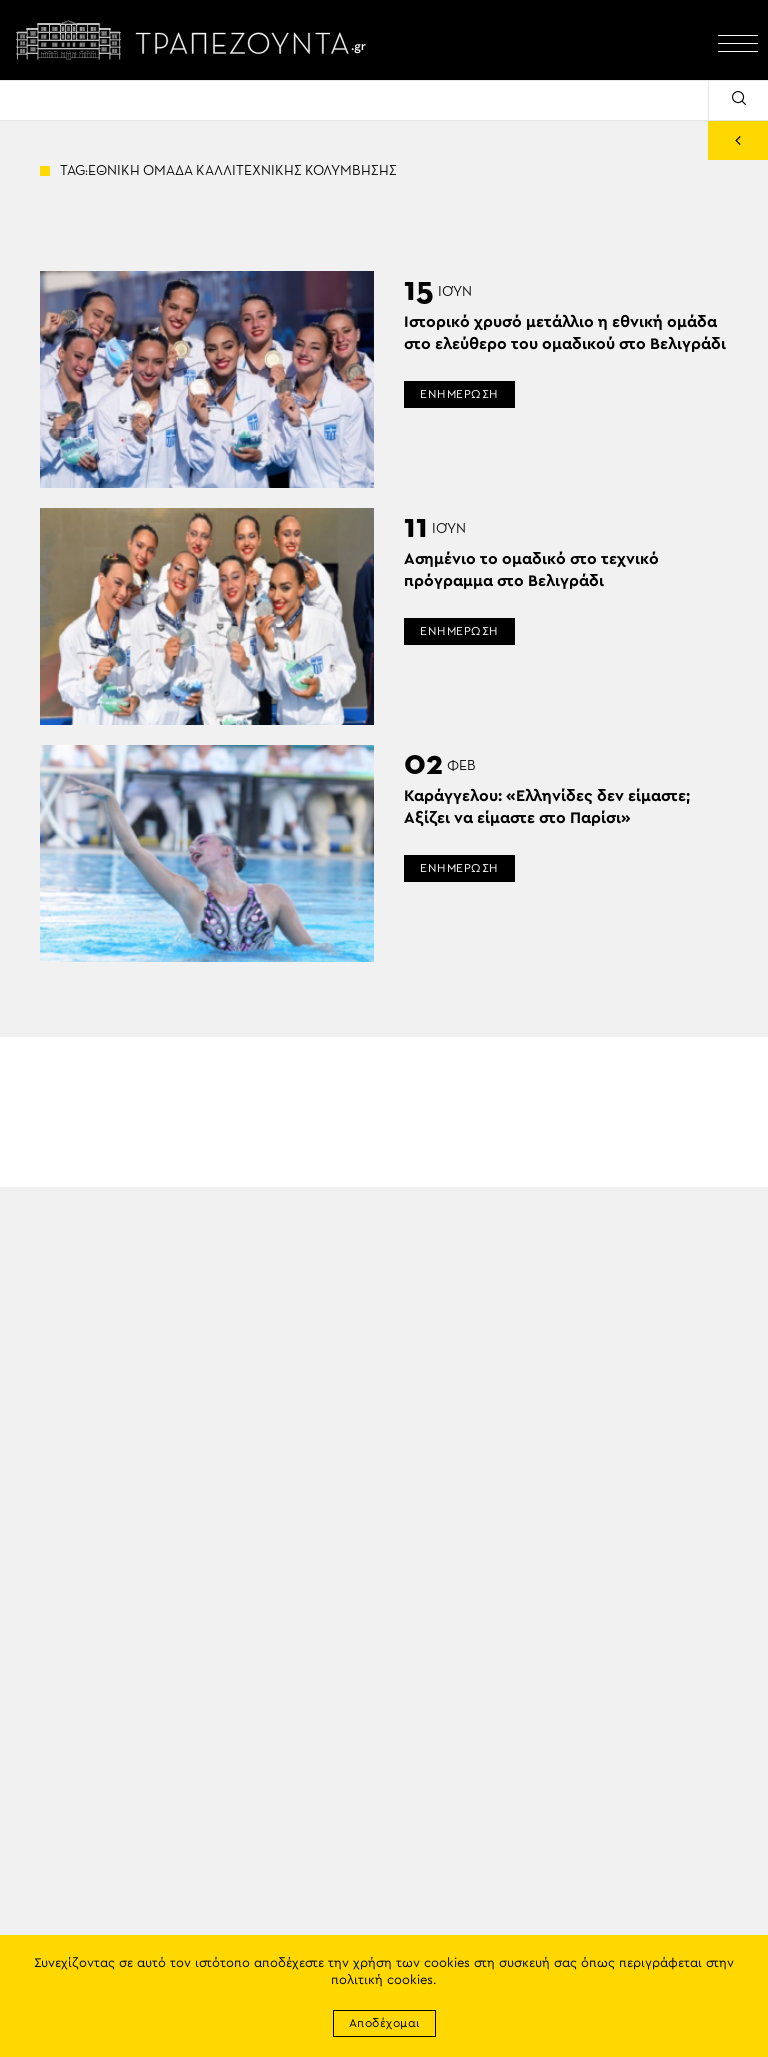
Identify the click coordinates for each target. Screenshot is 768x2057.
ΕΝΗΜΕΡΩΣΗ (459, 394)
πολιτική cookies (382, 1980)
